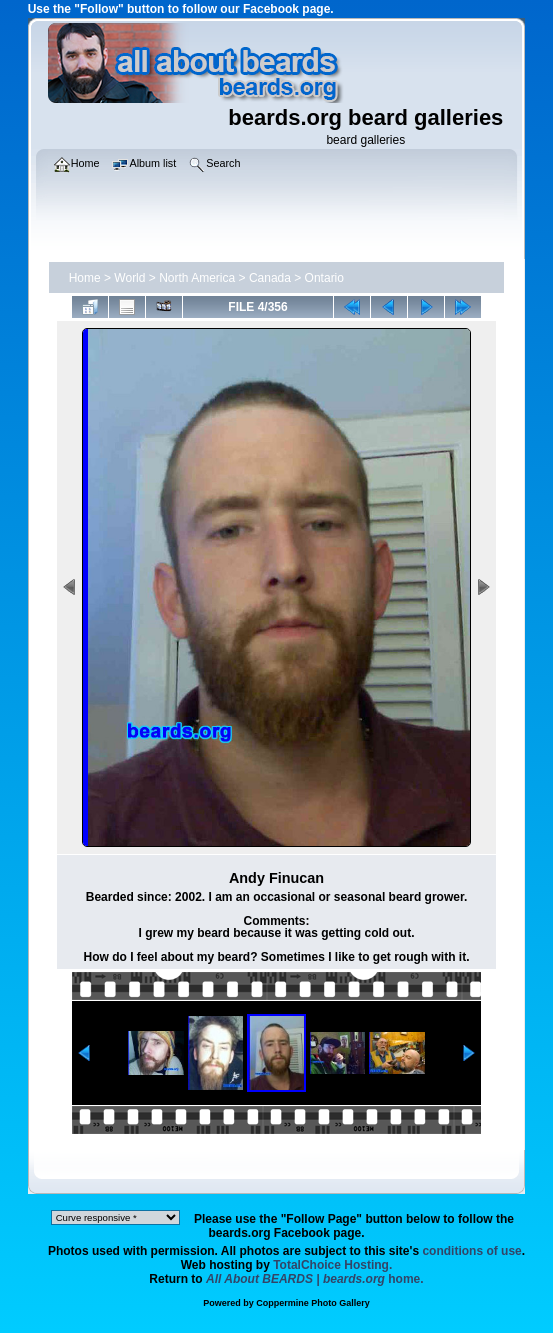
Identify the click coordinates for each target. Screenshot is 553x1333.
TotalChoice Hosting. (332, 1265)
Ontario (324, 278)
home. (315, 1279)
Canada (270, 278)
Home (85, 278)
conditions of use (471, 1251)
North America (197, 278)
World (129, 278)
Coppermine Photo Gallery (313, 1303)
